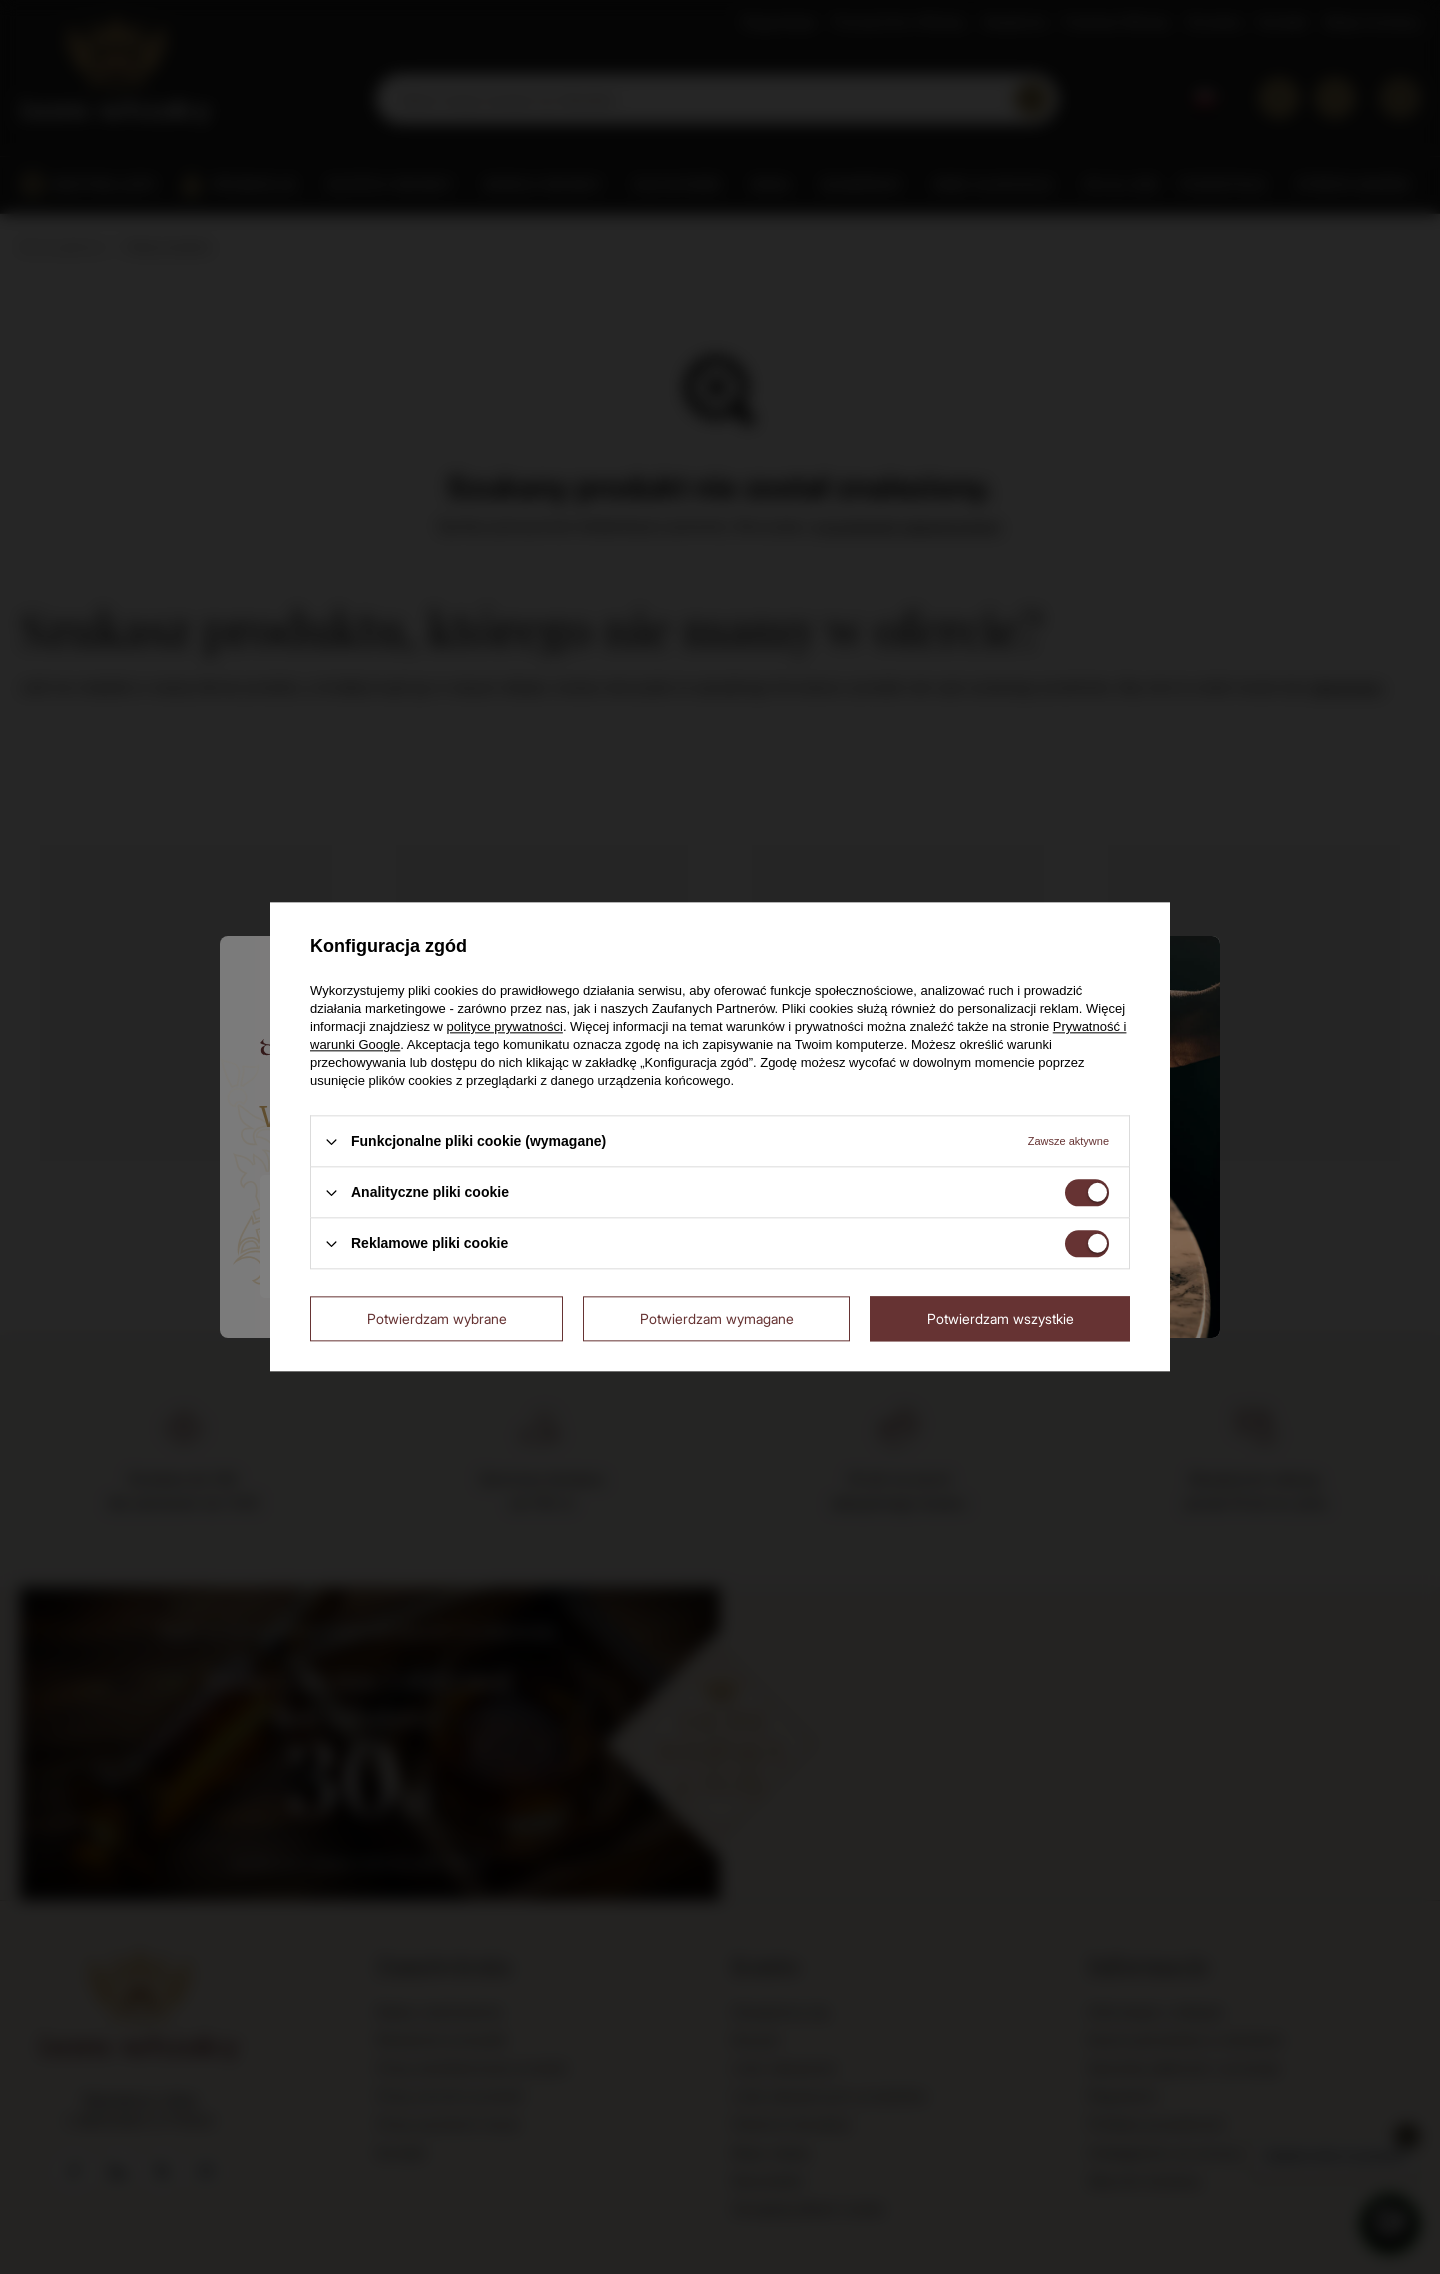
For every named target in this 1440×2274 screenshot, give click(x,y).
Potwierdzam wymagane (717, 1318)
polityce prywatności (505, 1026)
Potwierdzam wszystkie (1000, 1318)
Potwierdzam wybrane (437, 1318)
